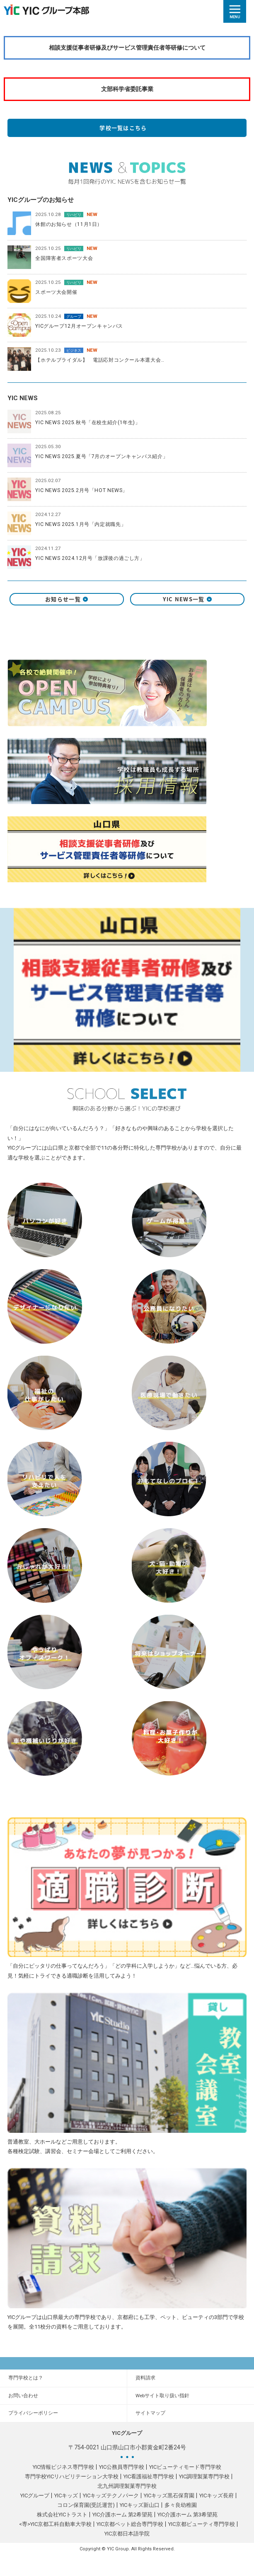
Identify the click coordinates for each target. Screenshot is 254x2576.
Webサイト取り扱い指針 (162, 2395)
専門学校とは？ (25, 2378)
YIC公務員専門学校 (121, 2467)
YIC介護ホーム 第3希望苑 (187, 2514)
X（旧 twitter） (126, 622)
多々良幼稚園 (180, 2505)
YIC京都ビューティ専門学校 (201, 2524)
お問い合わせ (23, 2395)
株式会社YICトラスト (62, 2514)
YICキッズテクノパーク (111, 2495)
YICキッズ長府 (216, 2495)
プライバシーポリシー (33, 2413)
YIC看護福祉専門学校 (148, 2476)
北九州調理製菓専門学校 (127, 2486)
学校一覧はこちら (126, 128)
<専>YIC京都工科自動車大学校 (55, 2524)
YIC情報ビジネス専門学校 (63, 2467)
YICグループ (34, 2495)
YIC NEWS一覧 (187, 599)
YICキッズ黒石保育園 (169, 2495)
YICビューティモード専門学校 (185, 2467)
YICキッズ (66, 2495)
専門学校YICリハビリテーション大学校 (72, 2476)
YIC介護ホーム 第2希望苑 (122, 2514)
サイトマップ (150, 2413)
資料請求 (145, 2378)
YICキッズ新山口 (140, 2505)
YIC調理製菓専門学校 (204, 2476)
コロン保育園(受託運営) (86, 2505)
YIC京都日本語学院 (127, 2533)
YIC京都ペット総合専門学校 (130, 2524)
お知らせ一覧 (66, 599)
